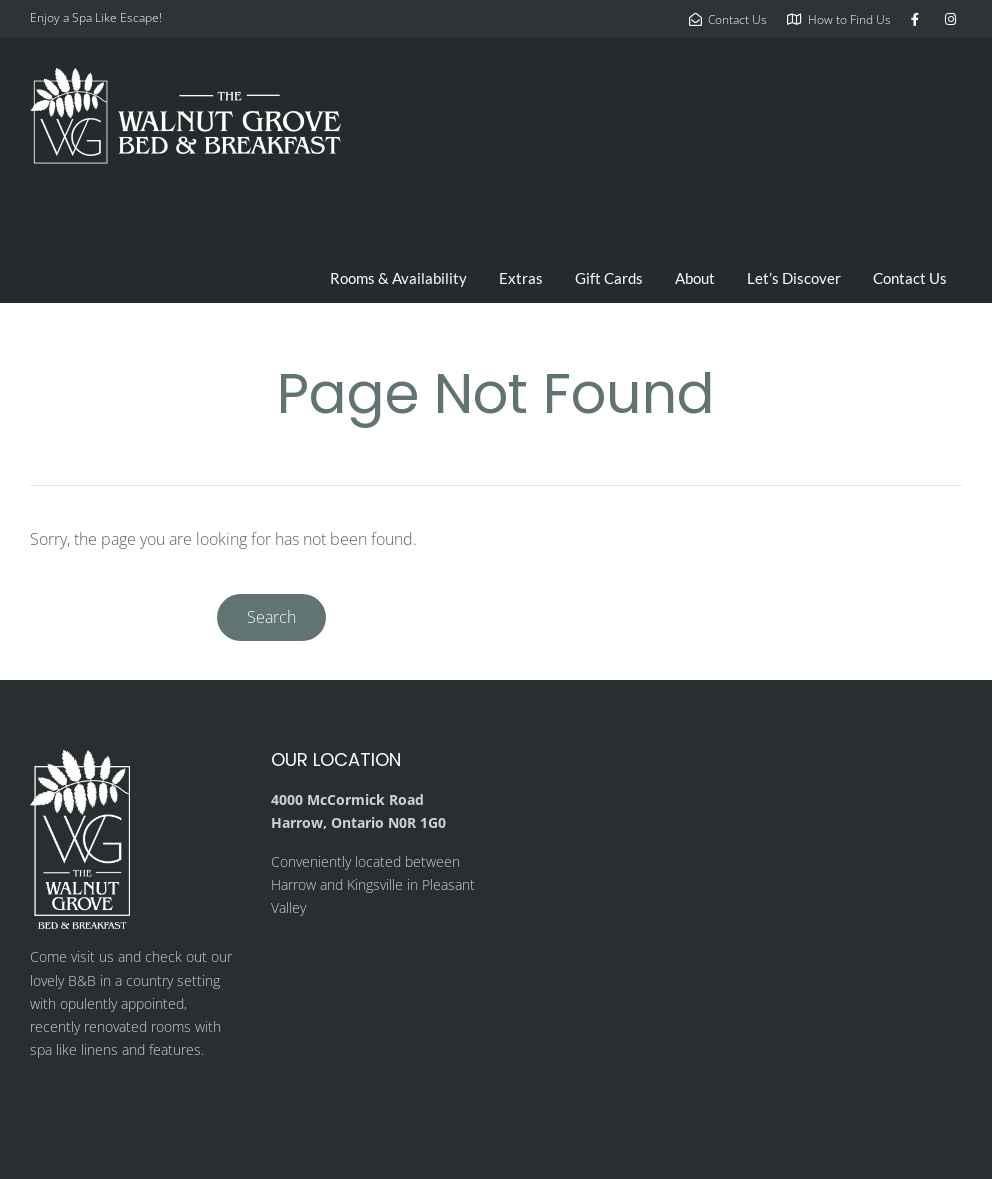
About (695, 278)
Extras (521, 278)
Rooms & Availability (398, 278)
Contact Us (910, 278)
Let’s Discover (794, 278)
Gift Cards (609, 278)
